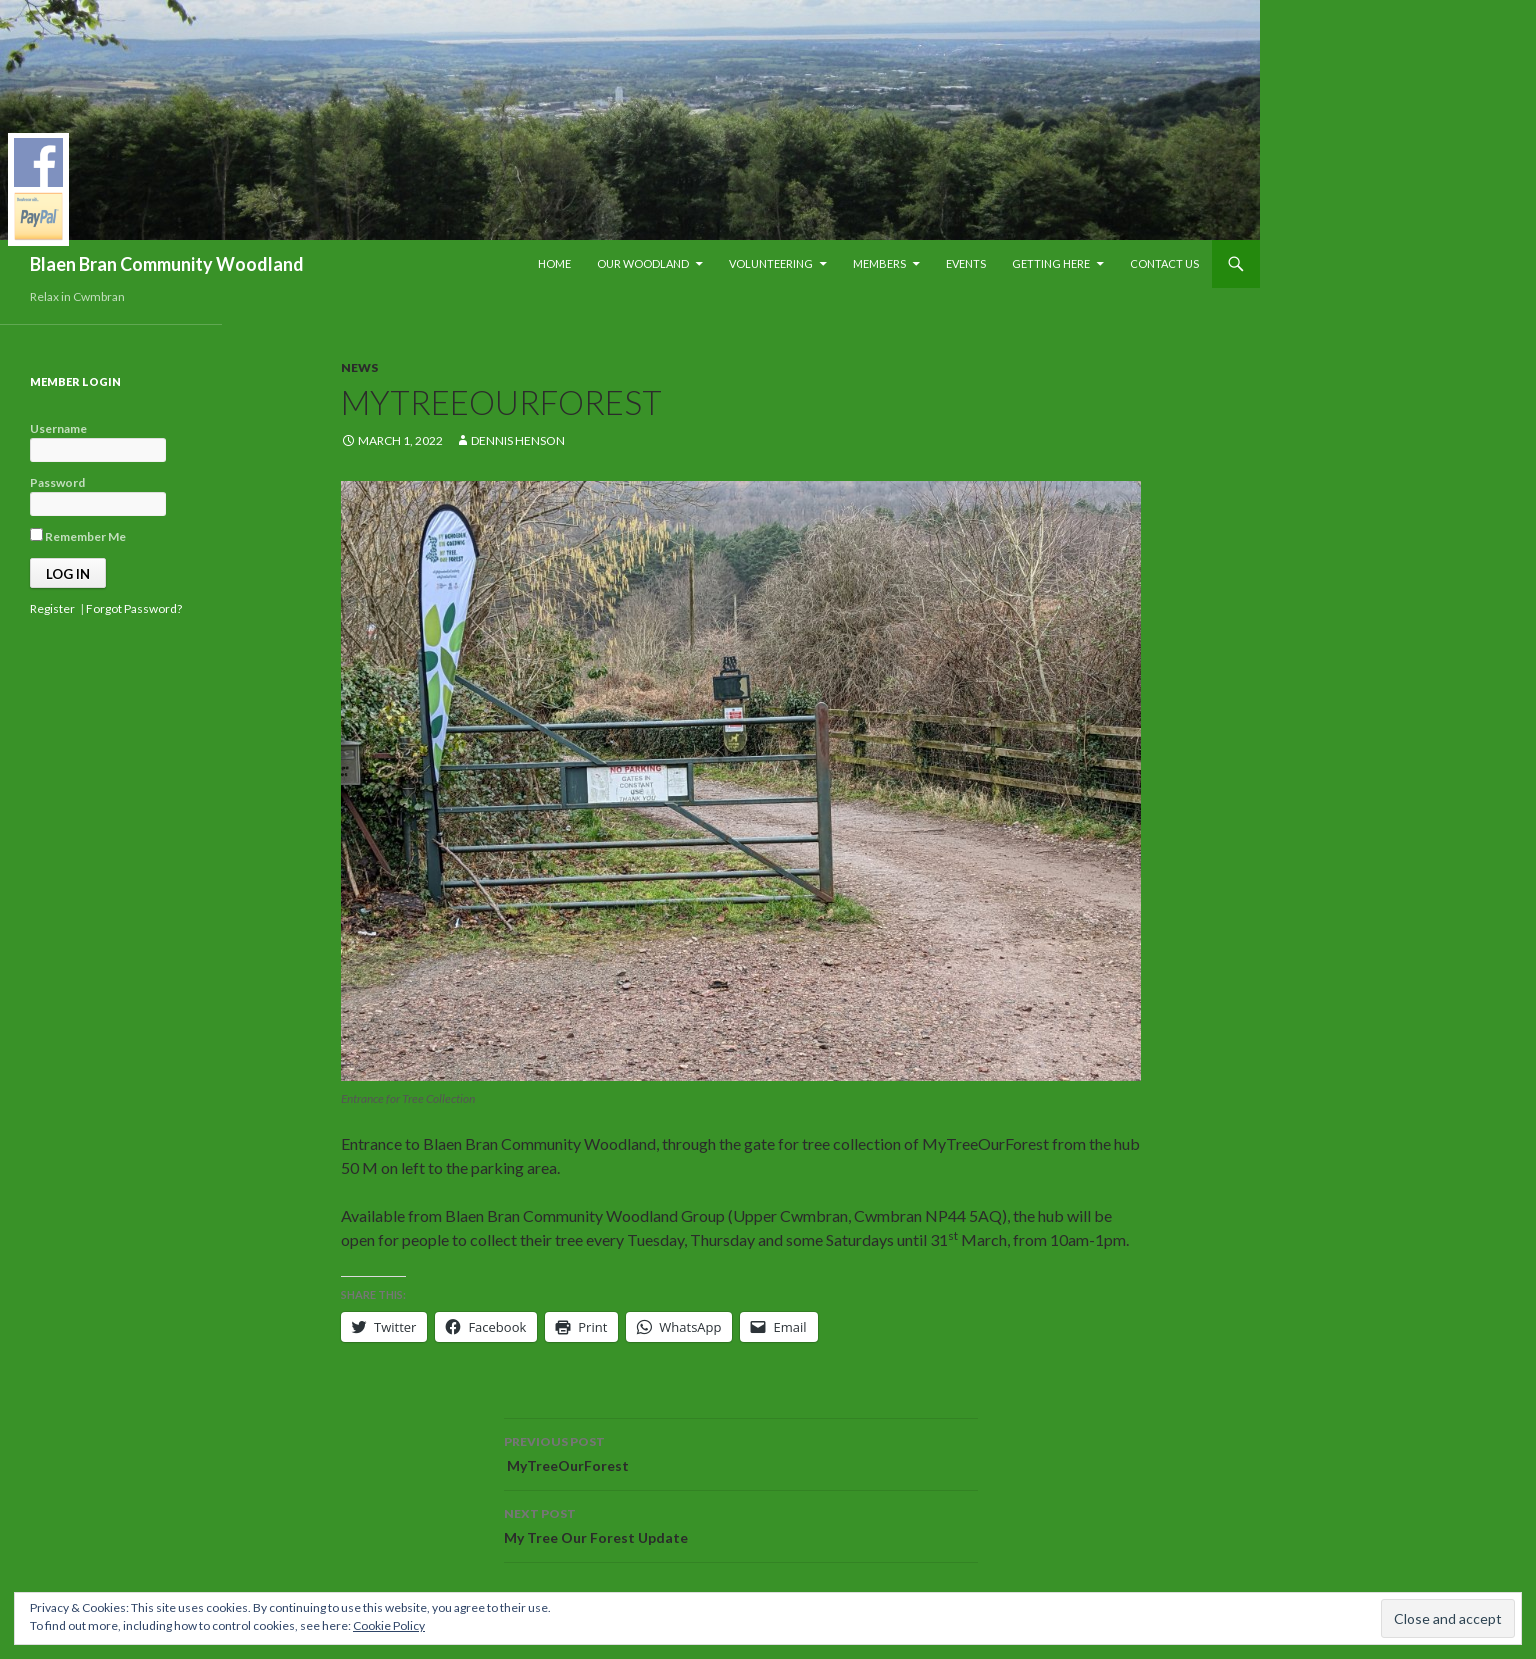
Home (554, 263)
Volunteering (771, 263)
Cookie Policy (389, 1625)
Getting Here (1051, 263)
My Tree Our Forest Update (741, 1524)
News (359, 367)
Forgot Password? (134, 608)
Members (879, 263)
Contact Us (1164, 263)
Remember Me (78, 536)
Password (57, 482)
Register (52, 608)
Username (58, 428)
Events (966, 263)
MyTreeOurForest (741, 1452)
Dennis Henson (518, 440)
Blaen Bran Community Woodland (167, 264)
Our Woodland (643, 263)
